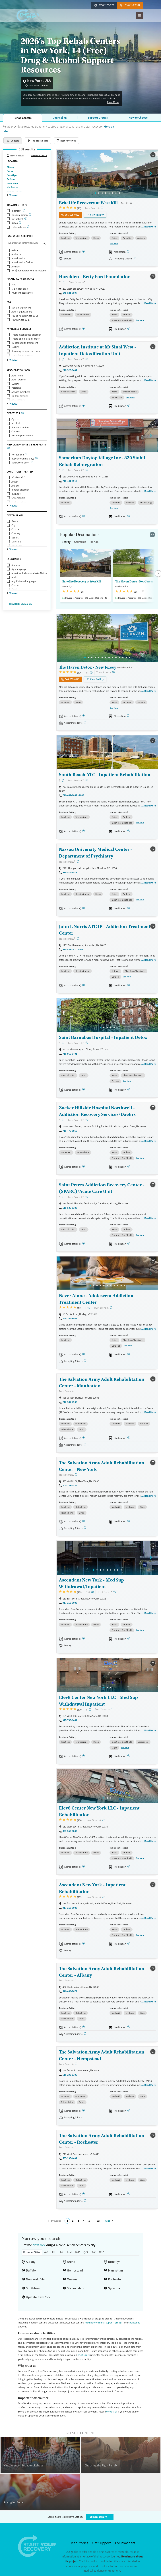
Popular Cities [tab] (33, 2239)
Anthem (15, 266)
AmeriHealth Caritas (22, 262)
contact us (123, 2402)
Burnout (15, 493)
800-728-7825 (70, 1481)
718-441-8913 (70, 479)
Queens (72, 2266)
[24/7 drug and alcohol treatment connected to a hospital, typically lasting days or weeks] (30, 214)
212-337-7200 (70, 1398)
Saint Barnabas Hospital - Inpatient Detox (101, 1035)
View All (14, 194)
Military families (20, 395)
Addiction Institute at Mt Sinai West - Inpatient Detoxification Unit (106, 349)
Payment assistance (22, 292)
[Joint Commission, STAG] (84, 251)
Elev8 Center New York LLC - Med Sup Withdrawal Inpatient (99, 1696)
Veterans (16, 387)
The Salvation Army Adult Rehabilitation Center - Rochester (100, 2126)
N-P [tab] (82, 2239)
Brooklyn (12, 174)
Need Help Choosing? (22, 603)
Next (108, 2207)
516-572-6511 (70, 870)
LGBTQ (15, 383)
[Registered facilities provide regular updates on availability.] (136, 258)
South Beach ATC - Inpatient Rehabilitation (103, 773)
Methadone (17, 454)
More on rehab (13, 131)
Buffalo (11, 178)
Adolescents (18, 399)
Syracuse (115, 2275)
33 (98, 2207)
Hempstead (13, 182)
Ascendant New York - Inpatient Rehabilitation (106, 1880)
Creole (15, 589)
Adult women (18, 379)
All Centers (14, 140)
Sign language (19, 568)
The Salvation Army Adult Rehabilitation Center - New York (100, 1462)
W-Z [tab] (108, 2239)
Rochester (115, 2266)
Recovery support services (26, 350)
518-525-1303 (70, 1204)
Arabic (15, 580)
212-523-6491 (70, 368)
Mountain (16, 545)
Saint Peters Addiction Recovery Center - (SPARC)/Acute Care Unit (100, 1185)
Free (14, 284)
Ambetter (16, 253)
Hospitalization (19, 214)
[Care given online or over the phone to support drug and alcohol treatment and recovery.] (29, 226)
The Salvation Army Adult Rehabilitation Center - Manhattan (100, 1379)
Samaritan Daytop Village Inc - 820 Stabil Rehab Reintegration (101, 460)
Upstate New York (39, 2284)
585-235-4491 (70, 2145)
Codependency (19, 501)
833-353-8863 (70, 1826)
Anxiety (15, 485)
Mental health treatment (24, 342)
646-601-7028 (70, 292)
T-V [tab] (99, 2239)
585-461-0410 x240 (74, 947)
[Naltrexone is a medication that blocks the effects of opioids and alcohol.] (33, 462)
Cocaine (16, 431)
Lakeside (16, 541)
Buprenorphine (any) (23, 458)
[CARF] (84, 515)
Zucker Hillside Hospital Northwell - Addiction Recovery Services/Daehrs (106, 1108)
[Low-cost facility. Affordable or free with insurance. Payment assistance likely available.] (63, 358)
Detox (14, 222)
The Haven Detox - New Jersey (134, 580)
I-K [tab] (65, 2239)
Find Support (130, 5)
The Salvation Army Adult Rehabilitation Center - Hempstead (100, 2043)
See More (114, 243)
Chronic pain (18, 497)
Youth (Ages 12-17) (22, 319)
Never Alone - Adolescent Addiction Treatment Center (105, 1295)
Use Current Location (39, 85)
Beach (15, 520)
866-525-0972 (73, 214)
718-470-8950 (70, 1127)
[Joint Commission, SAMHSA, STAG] (84, 906)
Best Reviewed (73, 140)
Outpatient (17, 218)
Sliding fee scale (20, 288)
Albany (11, 166)
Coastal (15, 528)
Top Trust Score (42, 140)
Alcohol (15, 422)
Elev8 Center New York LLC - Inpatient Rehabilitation (99, 1807)
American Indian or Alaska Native (26, 574)
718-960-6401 (70, 1051)
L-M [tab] (73, 2239)
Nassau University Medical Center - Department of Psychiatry (95, 851)
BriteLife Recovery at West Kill (88, 202)
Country (15, 533)
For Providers (126, 2534)
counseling (24, 2313)
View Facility (99, 214)
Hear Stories (101, 5)
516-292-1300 (70, 2062)
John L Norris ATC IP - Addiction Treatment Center (104, 928)
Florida (97, 540)
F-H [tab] (57, 2239)
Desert (15, 537)
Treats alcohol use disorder (26, 334)
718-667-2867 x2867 (74, 793)
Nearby (66, 540)
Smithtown (33, 2275)
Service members (21, 391)
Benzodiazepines (21, 426)
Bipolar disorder (20, 489)
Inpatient (16, 210)
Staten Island (76, 2275)
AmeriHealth (18, 258)
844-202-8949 (73, 678)
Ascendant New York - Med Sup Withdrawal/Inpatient (91, 1579)
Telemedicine (18, 226)
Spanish (16, 564)
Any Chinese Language (24, 584)
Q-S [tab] (91, 2239)
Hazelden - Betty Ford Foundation (93, 276)
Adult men (17, 375)
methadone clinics (97, 2309)
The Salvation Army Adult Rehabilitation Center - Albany (100, 1960)
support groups (117, 2309)
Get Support (101, 2534)
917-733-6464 (70, 1715)
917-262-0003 (70, 1598)
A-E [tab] (49, 2239)
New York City (15, 190)
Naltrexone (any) (20, 462)
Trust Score (118, 2342)
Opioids (15, 418)
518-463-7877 (70, 1979)
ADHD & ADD (19, 477)
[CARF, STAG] (84, 829)
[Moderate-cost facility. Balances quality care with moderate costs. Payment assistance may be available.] (64, 282)
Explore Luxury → (102, 2508)
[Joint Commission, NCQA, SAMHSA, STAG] (84, 1087)
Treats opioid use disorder (26, 338)
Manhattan (13, 186)
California (81, 540)
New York (40, 2232)
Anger (14, 481)
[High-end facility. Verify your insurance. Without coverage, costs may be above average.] (93, 1588)
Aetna (14, 249)
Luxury (15, 346)
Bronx (10, 170)
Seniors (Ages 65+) (22, 307)
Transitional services (22, 354)
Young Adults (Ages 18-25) (26, 315)
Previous (55, 2207)
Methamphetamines (22, 435)
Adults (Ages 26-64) (22, 311)
